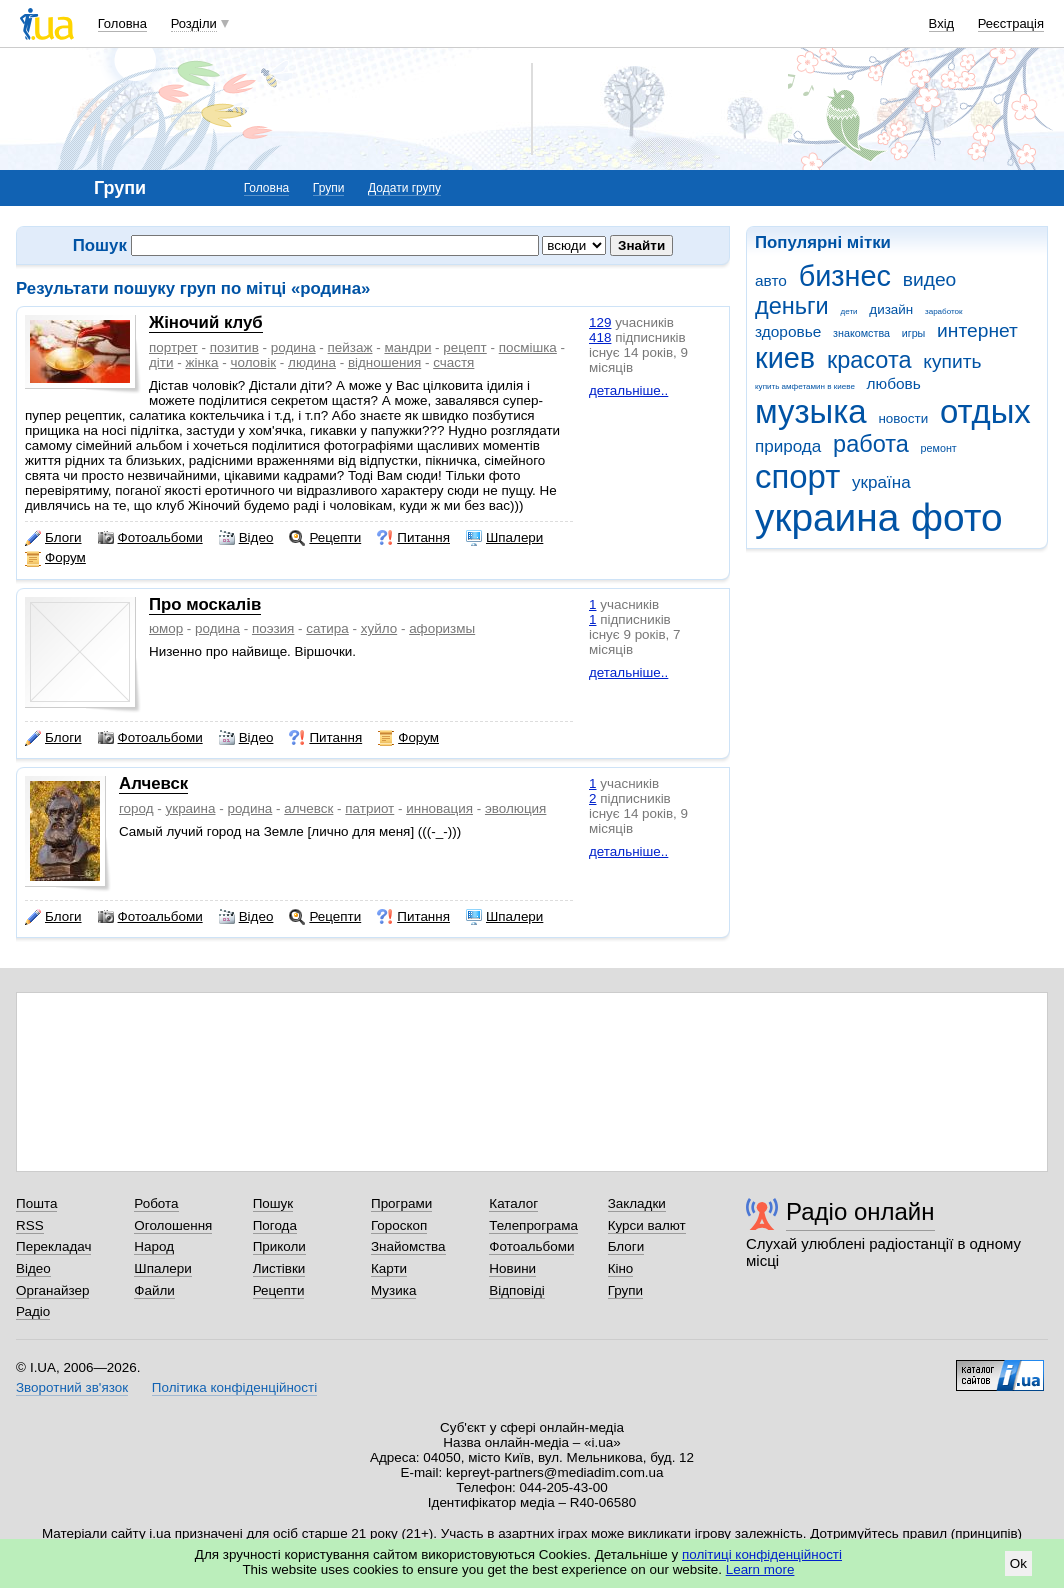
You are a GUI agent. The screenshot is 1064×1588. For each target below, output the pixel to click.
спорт (797, 476)
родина (293, 347)
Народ (154, 1246)
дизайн (891, 309)
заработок (944, 311)
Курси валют (647, 1225)
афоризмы (442, 628)
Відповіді (517, 1290)
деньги (792, 306)
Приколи (279, 1246)
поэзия (273, 628)
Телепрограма (533, 1225)
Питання (413, 538)
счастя (453, 362)
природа (788, 446)
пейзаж (350, 347)
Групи (329, 188)
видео (930, 279)
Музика (393, 1290)
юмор (166, 628)
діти (161, 362)
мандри (407, 347)
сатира (327, 628)
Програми (401, 1203)
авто (771, 280)
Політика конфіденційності (234, 1387)
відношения (384, 362)
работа (871, 444)
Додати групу (404, 188)
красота (869, 360)
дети (849, 311)
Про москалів (205, 604)
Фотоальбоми (150, 538)
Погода (275, 1225)
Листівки (279, 1268)
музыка (811, 411)
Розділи (194, 23)
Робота (156, 1203)
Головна (122, 23)
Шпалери (504, 538)
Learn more (760, 1569)
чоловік (253, 362)
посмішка (528, 347)
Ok (1018, 1563)
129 (600, 322)
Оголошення (173, 1225)
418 (600, 337)
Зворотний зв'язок (72, 1387)
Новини (512, 1268)
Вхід (942, 23)
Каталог (513, 1203)
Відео (246, 538)
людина (312, 362)
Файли (154, 1290)
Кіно (621, 1268)
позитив (234, 347)
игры (914, 333)
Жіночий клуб (206, 322)
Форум (55, 558)
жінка (201, 362)
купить (952, 361)
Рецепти (325, 538)
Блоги (53, 538)
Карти (389, 1268)
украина (827, 517)
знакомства (861, 333)
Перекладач (53, 1246)
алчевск (308, 808)
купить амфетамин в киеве (805, 386)
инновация (439, 808)
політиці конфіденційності (762, 1554)
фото (957, 517)
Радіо (33, 1311)
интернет (977, 330)
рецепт (464, 347)
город (136, 808)
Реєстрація (1011, 23)
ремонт (939, 448)
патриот (369, 808)
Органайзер (52, 1290)
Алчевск (153, 783)
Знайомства (408, 1246)
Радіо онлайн (860, 1211)
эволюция (515, 808)
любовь (894, 383)
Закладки (637, 1203)
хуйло (379, 628)
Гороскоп (399, 1225)
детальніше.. (628, 390)
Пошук (273, 1203)
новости (903, 418)
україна (881, 482)
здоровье (788, 331)
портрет (173, 347)
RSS (30, 1225)
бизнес (845, 276)
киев (785, 358)
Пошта (36, 1203)
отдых (985, 411)
